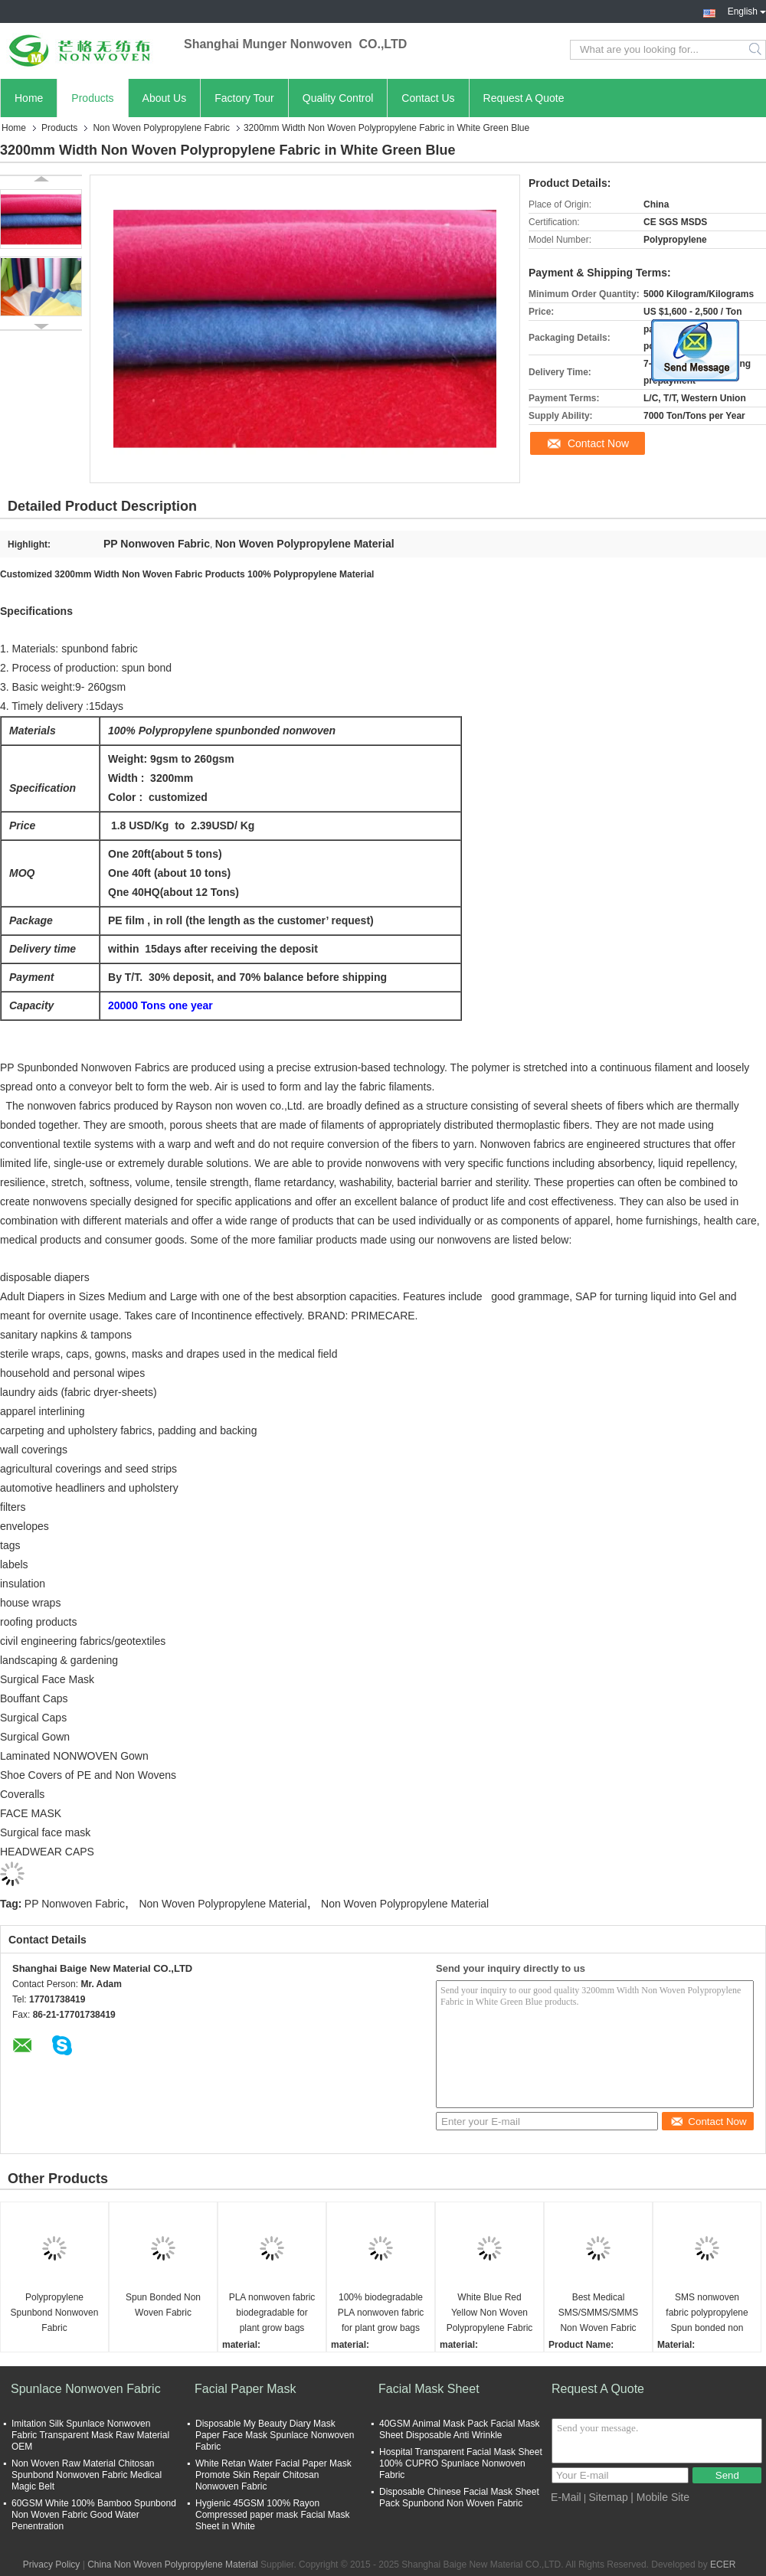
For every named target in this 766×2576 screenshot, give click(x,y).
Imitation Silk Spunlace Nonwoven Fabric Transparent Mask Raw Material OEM (90, 2435)
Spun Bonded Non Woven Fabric (163, 2305)
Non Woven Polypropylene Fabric (161, 128)
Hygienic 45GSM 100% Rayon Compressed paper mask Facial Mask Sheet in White (272, 2515)
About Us (164, 98)
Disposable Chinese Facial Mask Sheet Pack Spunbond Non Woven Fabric (459, 2497)
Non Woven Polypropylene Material (222, 1904)
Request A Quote (524, 98)
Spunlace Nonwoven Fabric (86, 2388)
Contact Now (598, 443)
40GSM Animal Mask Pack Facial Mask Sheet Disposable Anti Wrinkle (459, 2429)
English (747, 10)
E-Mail (566, 2497)
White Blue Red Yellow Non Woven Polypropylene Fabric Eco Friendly (490, 2314)
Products (92, 98)
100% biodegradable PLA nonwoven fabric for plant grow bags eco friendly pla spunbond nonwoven (381, 2314)
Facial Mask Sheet (429, 2388)
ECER (722, 2564)
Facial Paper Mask (245, 2388)
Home (29, 98)
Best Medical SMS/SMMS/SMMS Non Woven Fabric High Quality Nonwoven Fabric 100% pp (598, 2314)
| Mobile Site (659, 2497)
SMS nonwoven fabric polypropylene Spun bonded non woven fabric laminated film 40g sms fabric (707, 2314)
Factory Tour (244, 98)
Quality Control (338, 98)
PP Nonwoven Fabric (75, 1904)
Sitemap (608, 2497)
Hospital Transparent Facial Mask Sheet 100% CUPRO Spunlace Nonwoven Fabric (460, 2463)
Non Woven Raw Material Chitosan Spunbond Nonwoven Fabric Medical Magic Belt (86, 2475)
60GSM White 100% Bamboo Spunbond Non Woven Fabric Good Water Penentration (93, 2515)
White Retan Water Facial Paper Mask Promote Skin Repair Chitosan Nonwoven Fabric (273, 2475)
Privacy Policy (51, 2564)
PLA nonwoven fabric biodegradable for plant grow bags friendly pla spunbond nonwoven (272, 2314)
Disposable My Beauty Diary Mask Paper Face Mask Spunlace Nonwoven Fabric (274, 2435)
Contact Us (427, 98)
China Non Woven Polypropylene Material (172, 2564)
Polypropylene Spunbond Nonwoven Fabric (55, 2312)
